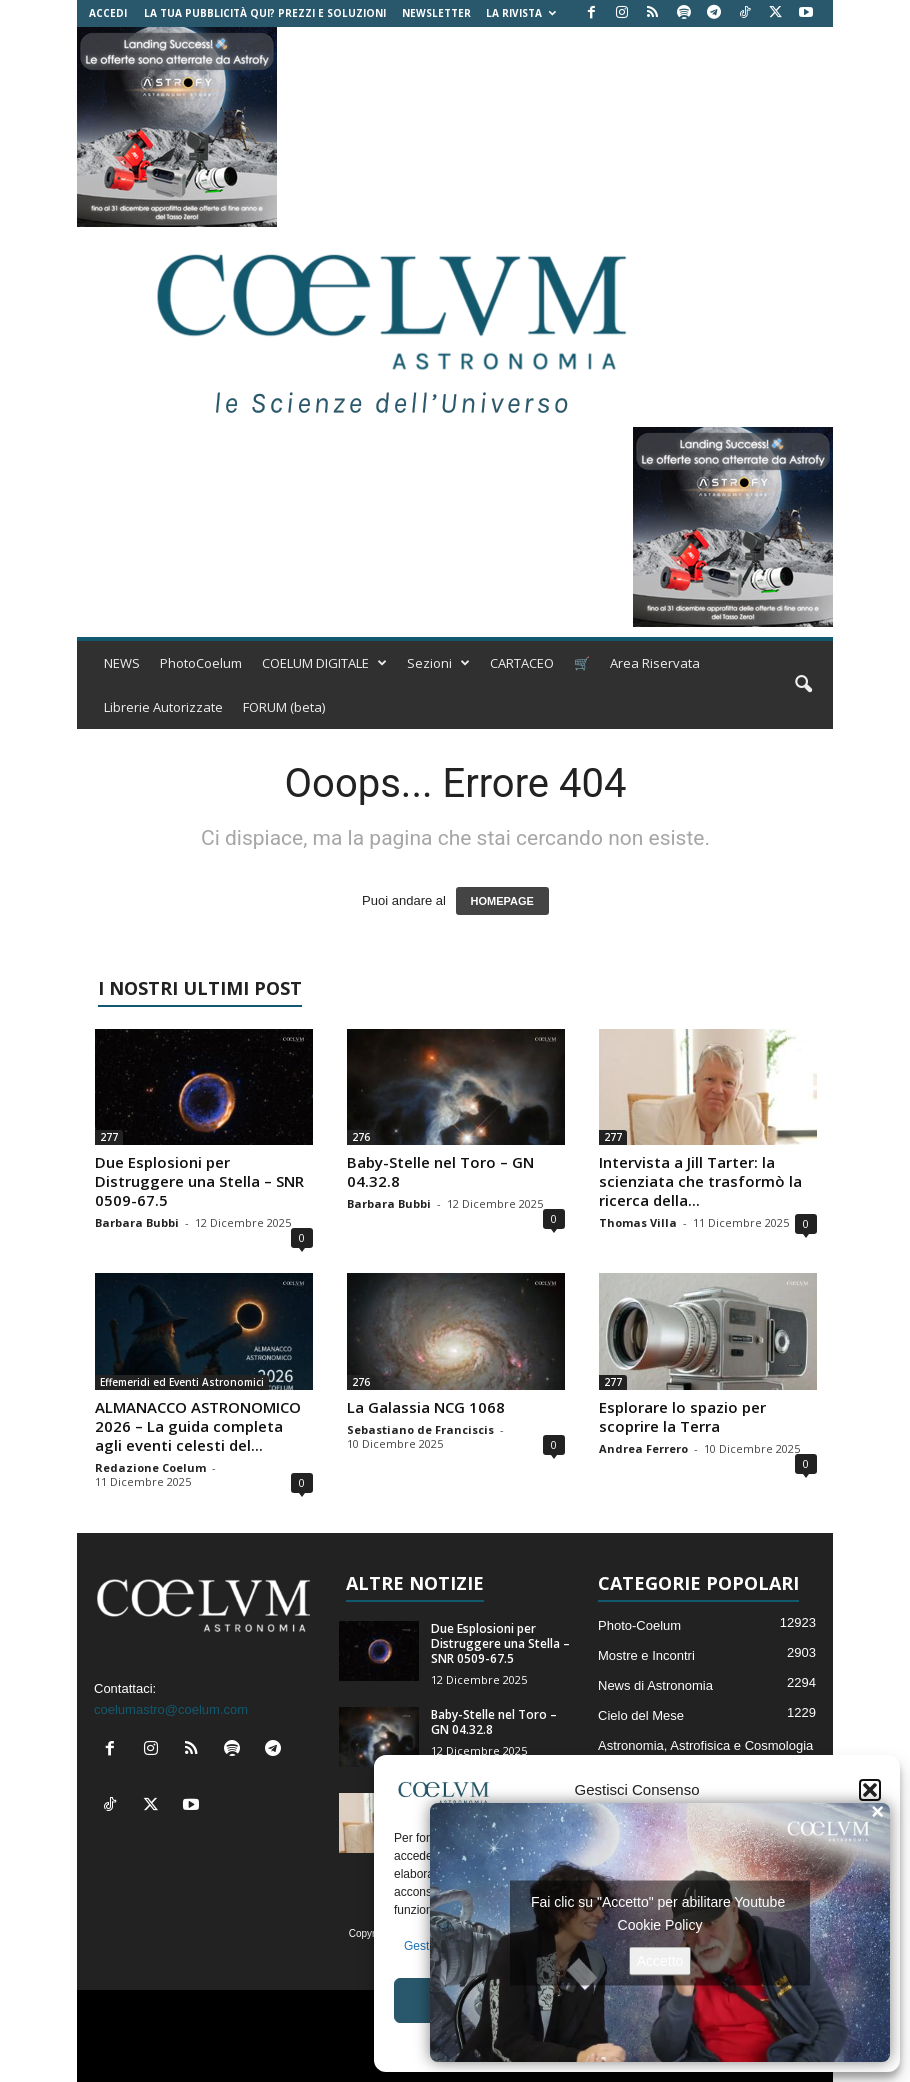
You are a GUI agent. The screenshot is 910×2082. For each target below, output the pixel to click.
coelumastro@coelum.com (171, 1709)
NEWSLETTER (436, 13)
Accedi (108, 13)
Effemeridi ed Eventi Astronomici (182, 1382)
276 (361, 1137)
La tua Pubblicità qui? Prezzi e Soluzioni (265, 13)
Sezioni (438, 663)
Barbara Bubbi (137, 1222)
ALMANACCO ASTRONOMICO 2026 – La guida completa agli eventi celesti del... (198, 1426)
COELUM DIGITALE (324, 663)
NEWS (122, 663)
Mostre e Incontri (646, 1655)
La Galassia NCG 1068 (426, 1407)
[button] (870, 1790)
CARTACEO (522, 663)
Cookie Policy (660, 1924)
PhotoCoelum (201, 663)
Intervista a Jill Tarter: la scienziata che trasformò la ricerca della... (700, 1181)
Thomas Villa (638, 1222)
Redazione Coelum (150, 1467)
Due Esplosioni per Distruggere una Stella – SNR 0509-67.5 (199, 1181)
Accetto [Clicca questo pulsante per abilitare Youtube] (660, 1960)
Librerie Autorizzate (163, 707)
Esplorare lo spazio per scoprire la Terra (682, 1416)
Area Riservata (655, 663)
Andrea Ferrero (643, 1448)
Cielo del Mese (641, 1715)
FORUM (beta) (284, 707)
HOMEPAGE (502, 901)
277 (109, 1137)
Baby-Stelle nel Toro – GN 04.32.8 (440, 1171)
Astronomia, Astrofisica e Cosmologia (705, 1745)
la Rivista (521, 13)
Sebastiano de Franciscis (420, 1429)
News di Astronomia (655, 1685)
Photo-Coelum (639, 1625)
